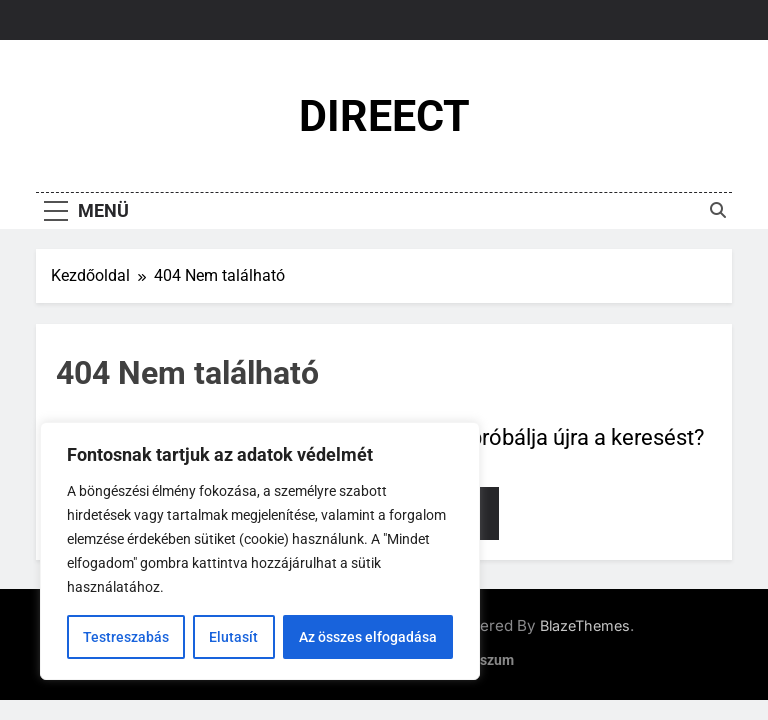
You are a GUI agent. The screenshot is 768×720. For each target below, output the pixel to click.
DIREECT (384, 116)
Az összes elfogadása (368, 637)
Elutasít (233, 637)
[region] (260, 551)
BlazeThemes (585, 625)
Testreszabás (126, 637)
